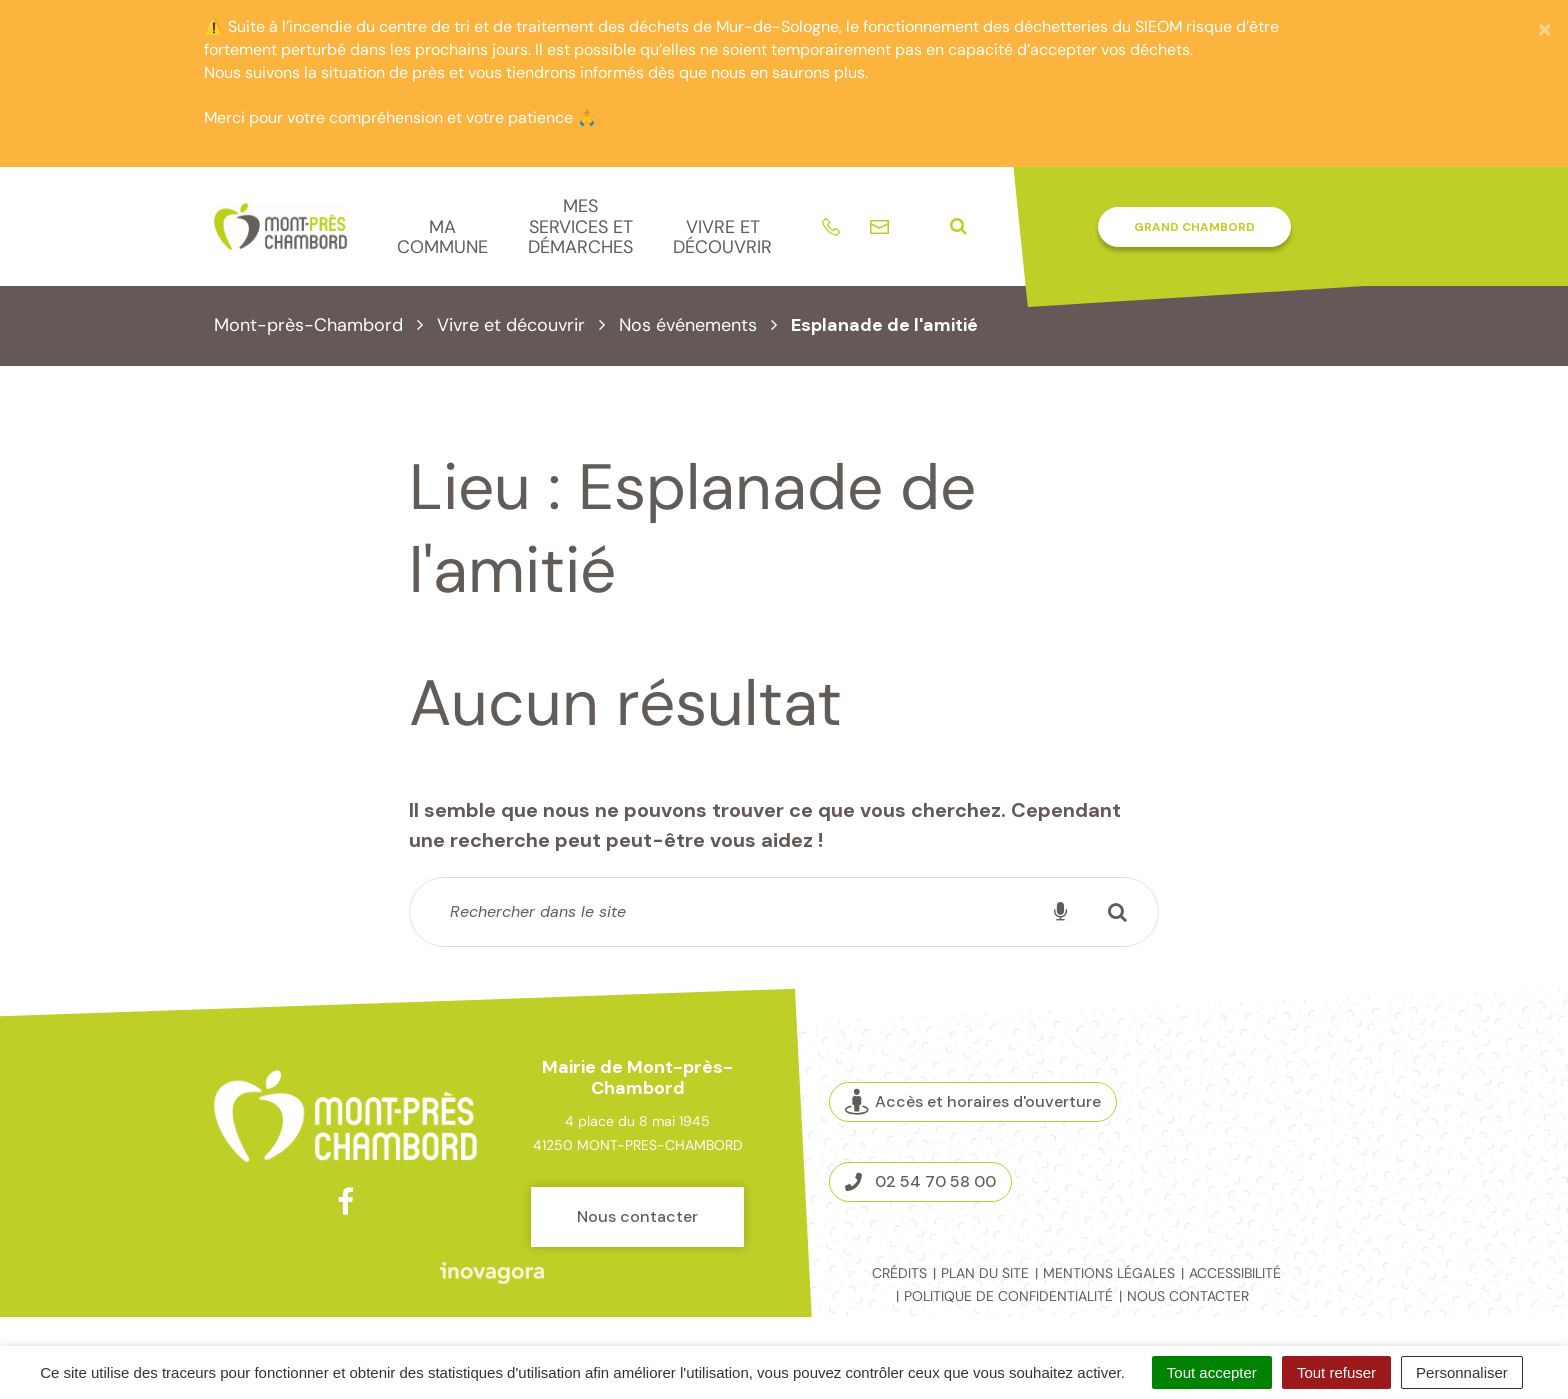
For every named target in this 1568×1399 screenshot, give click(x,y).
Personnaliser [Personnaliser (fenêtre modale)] (1462, 1372)
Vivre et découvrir (722, 237)
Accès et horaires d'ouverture (973, 1102)
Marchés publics (1271, 1113)
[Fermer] (1544, 29)
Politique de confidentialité (1008, 1296)
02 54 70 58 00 (920, 1181)
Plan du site (985, 1273)
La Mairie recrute (1272, 1142)
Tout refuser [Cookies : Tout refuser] (1336, 1372)
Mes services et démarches (580, 226)
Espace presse (1271, 1171)
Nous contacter (637, 1216)
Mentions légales (1109, 1273)
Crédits (899, 1273)
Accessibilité (1235, 1273)
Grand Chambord (1194, 227)
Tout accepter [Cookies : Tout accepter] (1212, 1372)
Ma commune (442, 237)
